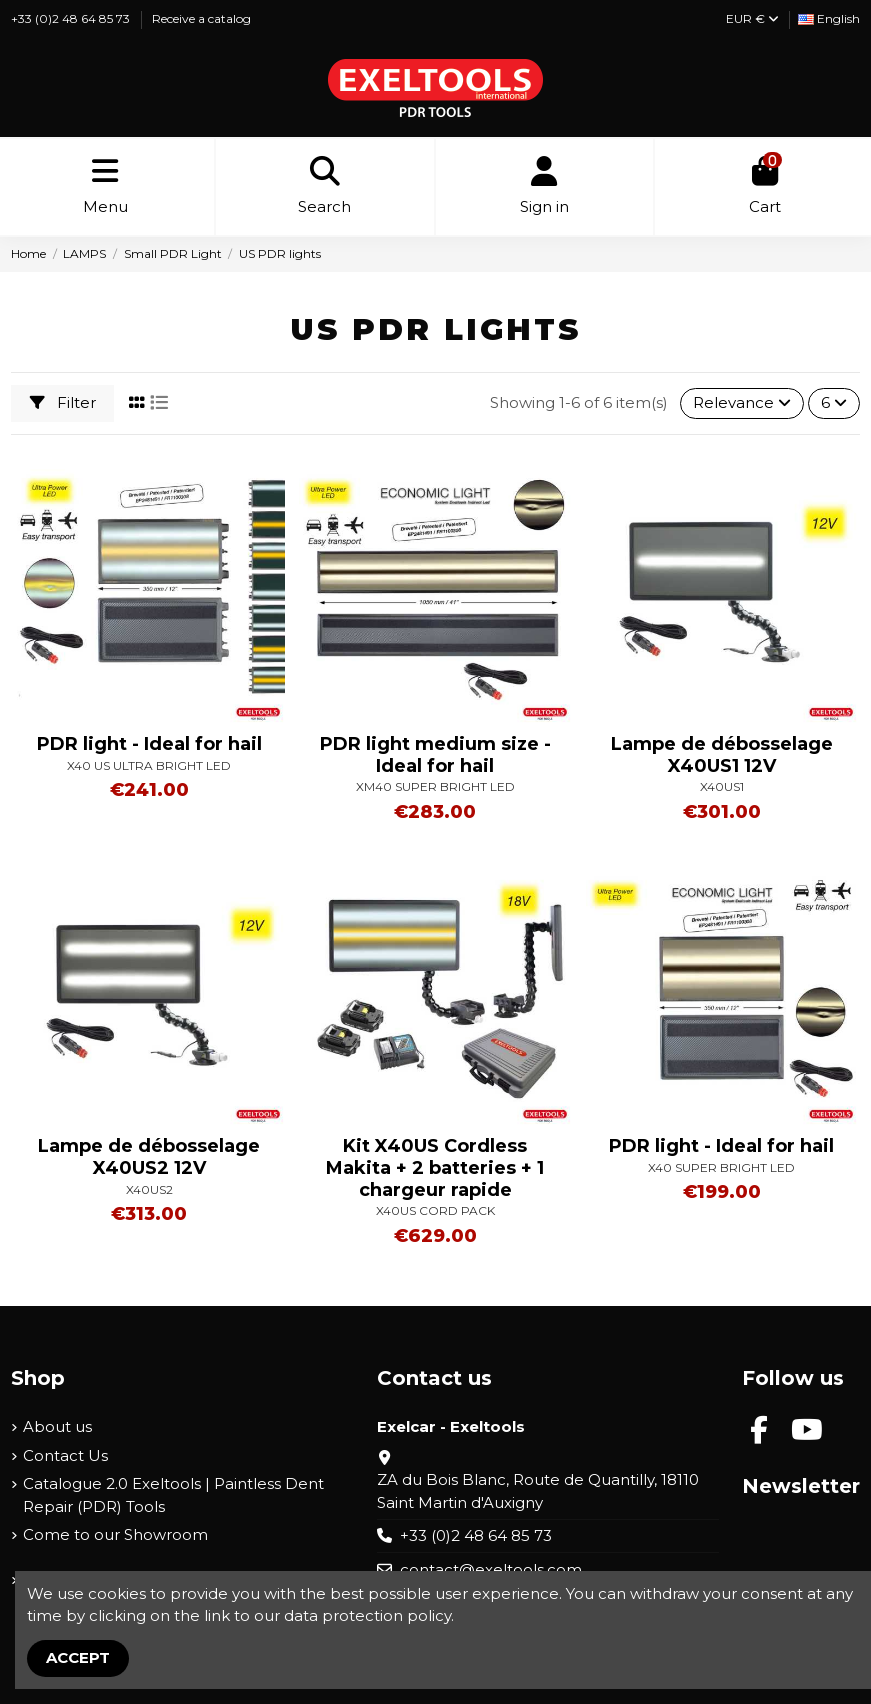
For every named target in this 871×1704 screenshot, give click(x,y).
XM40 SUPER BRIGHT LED (435, 786)
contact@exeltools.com (491, 1569)
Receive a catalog (201, 18)
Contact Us (65, 1455)
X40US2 (149, 1189)
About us (57, 1426)
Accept (78, 1657)
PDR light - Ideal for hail (149, 744)
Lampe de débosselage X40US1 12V (722, 755)
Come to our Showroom (115, 1534)
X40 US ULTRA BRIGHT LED (149, 765)
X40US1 (722, 786)
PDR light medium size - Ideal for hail (435, 755)
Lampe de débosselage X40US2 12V (149, 1157)
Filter (63, 402)
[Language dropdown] (829, 19)
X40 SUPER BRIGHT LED (721, 1167)
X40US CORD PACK (435, 1210)
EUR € (752, 18)
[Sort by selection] (742, 403)
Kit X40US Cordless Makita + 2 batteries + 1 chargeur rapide (435, 1167)
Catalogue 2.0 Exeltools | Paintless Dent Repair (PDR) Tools (173, 1495)
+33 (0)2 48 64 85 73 (72, 18)
